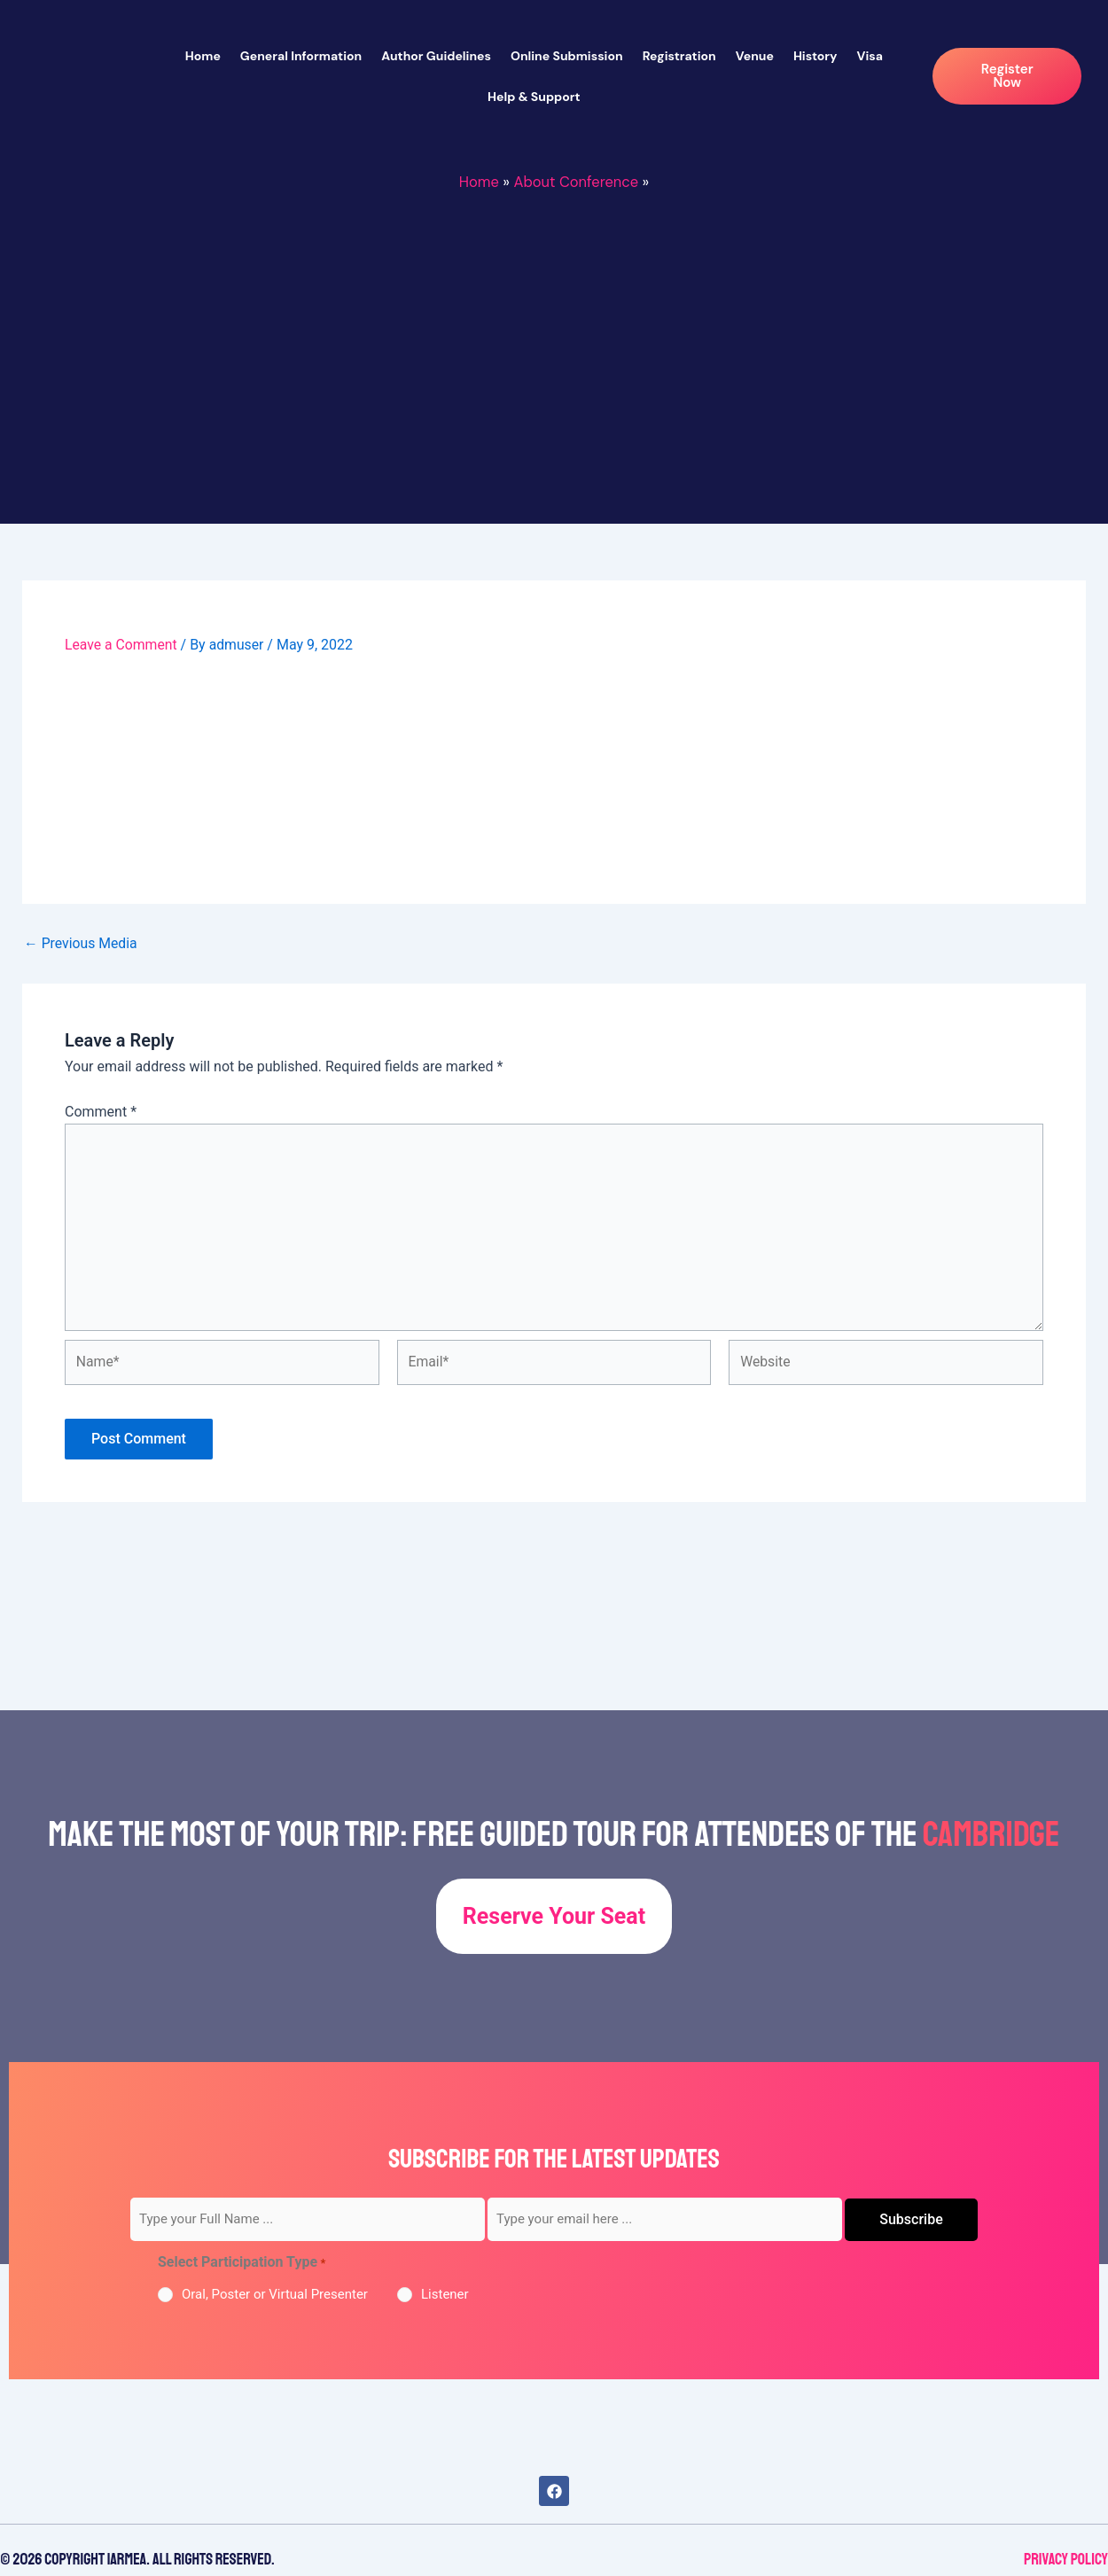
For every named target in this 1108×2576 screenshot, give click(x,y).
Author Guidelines (436, 56)
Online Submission (567, 56)
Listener (445, 2294)
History (815, 56)
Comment (101, 1110)
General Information (301, 56)
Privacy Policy (1066, 2559)
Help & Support (534, 97)
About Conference (576, 181)
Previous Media (81, 943)
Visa (870, 56)
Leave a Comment (122, 644)
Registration (679, 56)
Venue (755, 56)
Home (203, 56)
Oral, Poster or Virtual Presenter (275, 2294)
